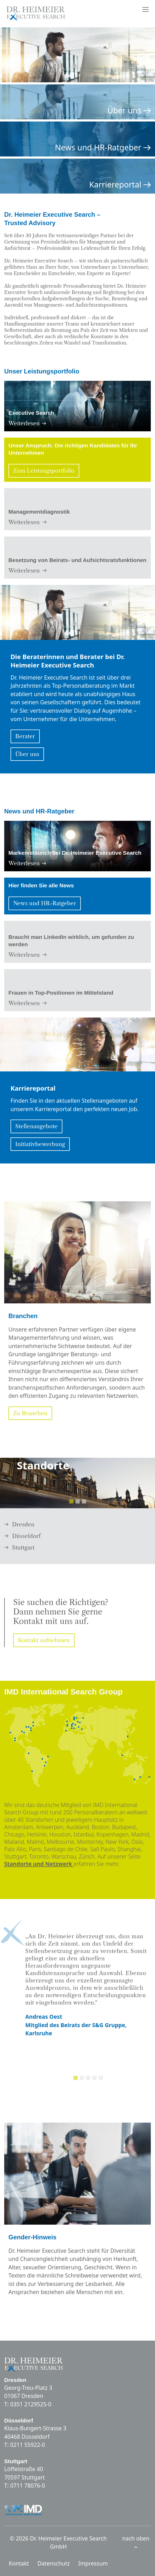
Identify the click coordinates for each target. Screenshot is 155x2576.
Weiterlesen (27, 423)
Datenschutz (53, 2563)
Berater (25, 736)
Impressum (93, 2563)
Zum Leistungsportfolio (43, 470)
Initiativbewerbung (40, 1144)
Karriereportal (120, 184)
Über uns (129, 110)
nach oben (135, 2542)
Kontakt (19, 2563)
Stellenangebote (36, 1126)
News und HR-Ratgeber (103, 147)
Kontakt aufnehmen (44, 1640)
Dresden (19, 1524)
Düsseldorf (22, 1536)
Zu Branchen (30, 1413)
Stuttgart (19, 1547)
